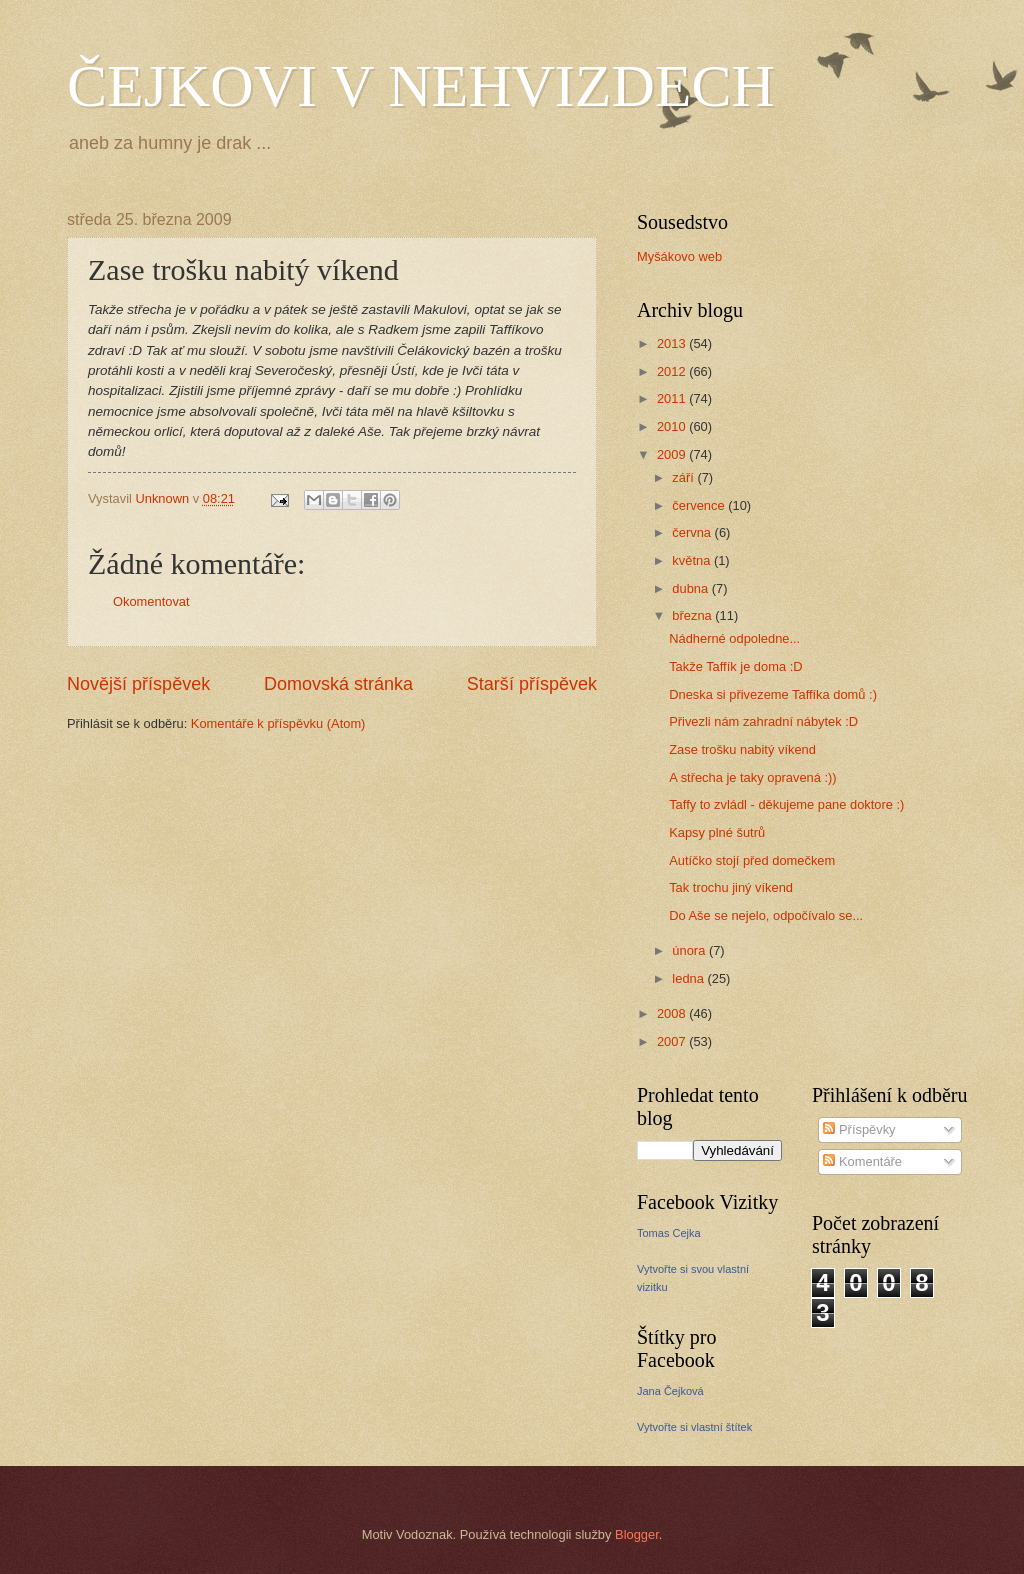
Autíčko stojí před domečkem (752, 860)
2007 (673, 1041)
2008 (673, 1013)
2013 (673, 343)
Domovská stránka (338, 684)
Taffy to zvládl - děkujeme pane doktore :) (786, 804)
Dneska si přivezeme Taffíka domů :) (773, 694)
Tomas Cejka (669, 1233)
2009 (673, 454)
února (690, 950)
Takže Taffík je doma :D (735, 666)
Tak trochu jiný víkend (731, 887)
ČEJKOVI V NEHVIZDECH (421, 86)
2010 (673, 426)
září (684, 477)
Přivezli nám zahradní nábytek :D (763, 721)
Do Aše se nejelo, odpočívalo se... (766, 915)
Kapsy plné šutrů (717, 832)
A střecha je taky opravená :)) (752, 777)
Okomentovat (151, 601)
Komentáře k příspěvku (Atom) (278, 723)
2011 (673, 398)
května (693, 560)
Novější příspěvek (138, 684)
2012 (673, 371)
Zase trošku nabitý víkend (742, 749)
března (693, 615)
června (693, 532)
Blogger (637, 1534)
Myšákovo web (679, 256)
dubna (691, 588)
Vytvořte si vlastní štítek (694, 1427)
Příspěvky (859, 1129)
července (700, 505)
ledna (689, 978)
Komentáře (862, 1161)
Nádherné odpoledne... (734, 638)
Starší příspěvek (532, 684)
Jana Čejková (670, 1391)
